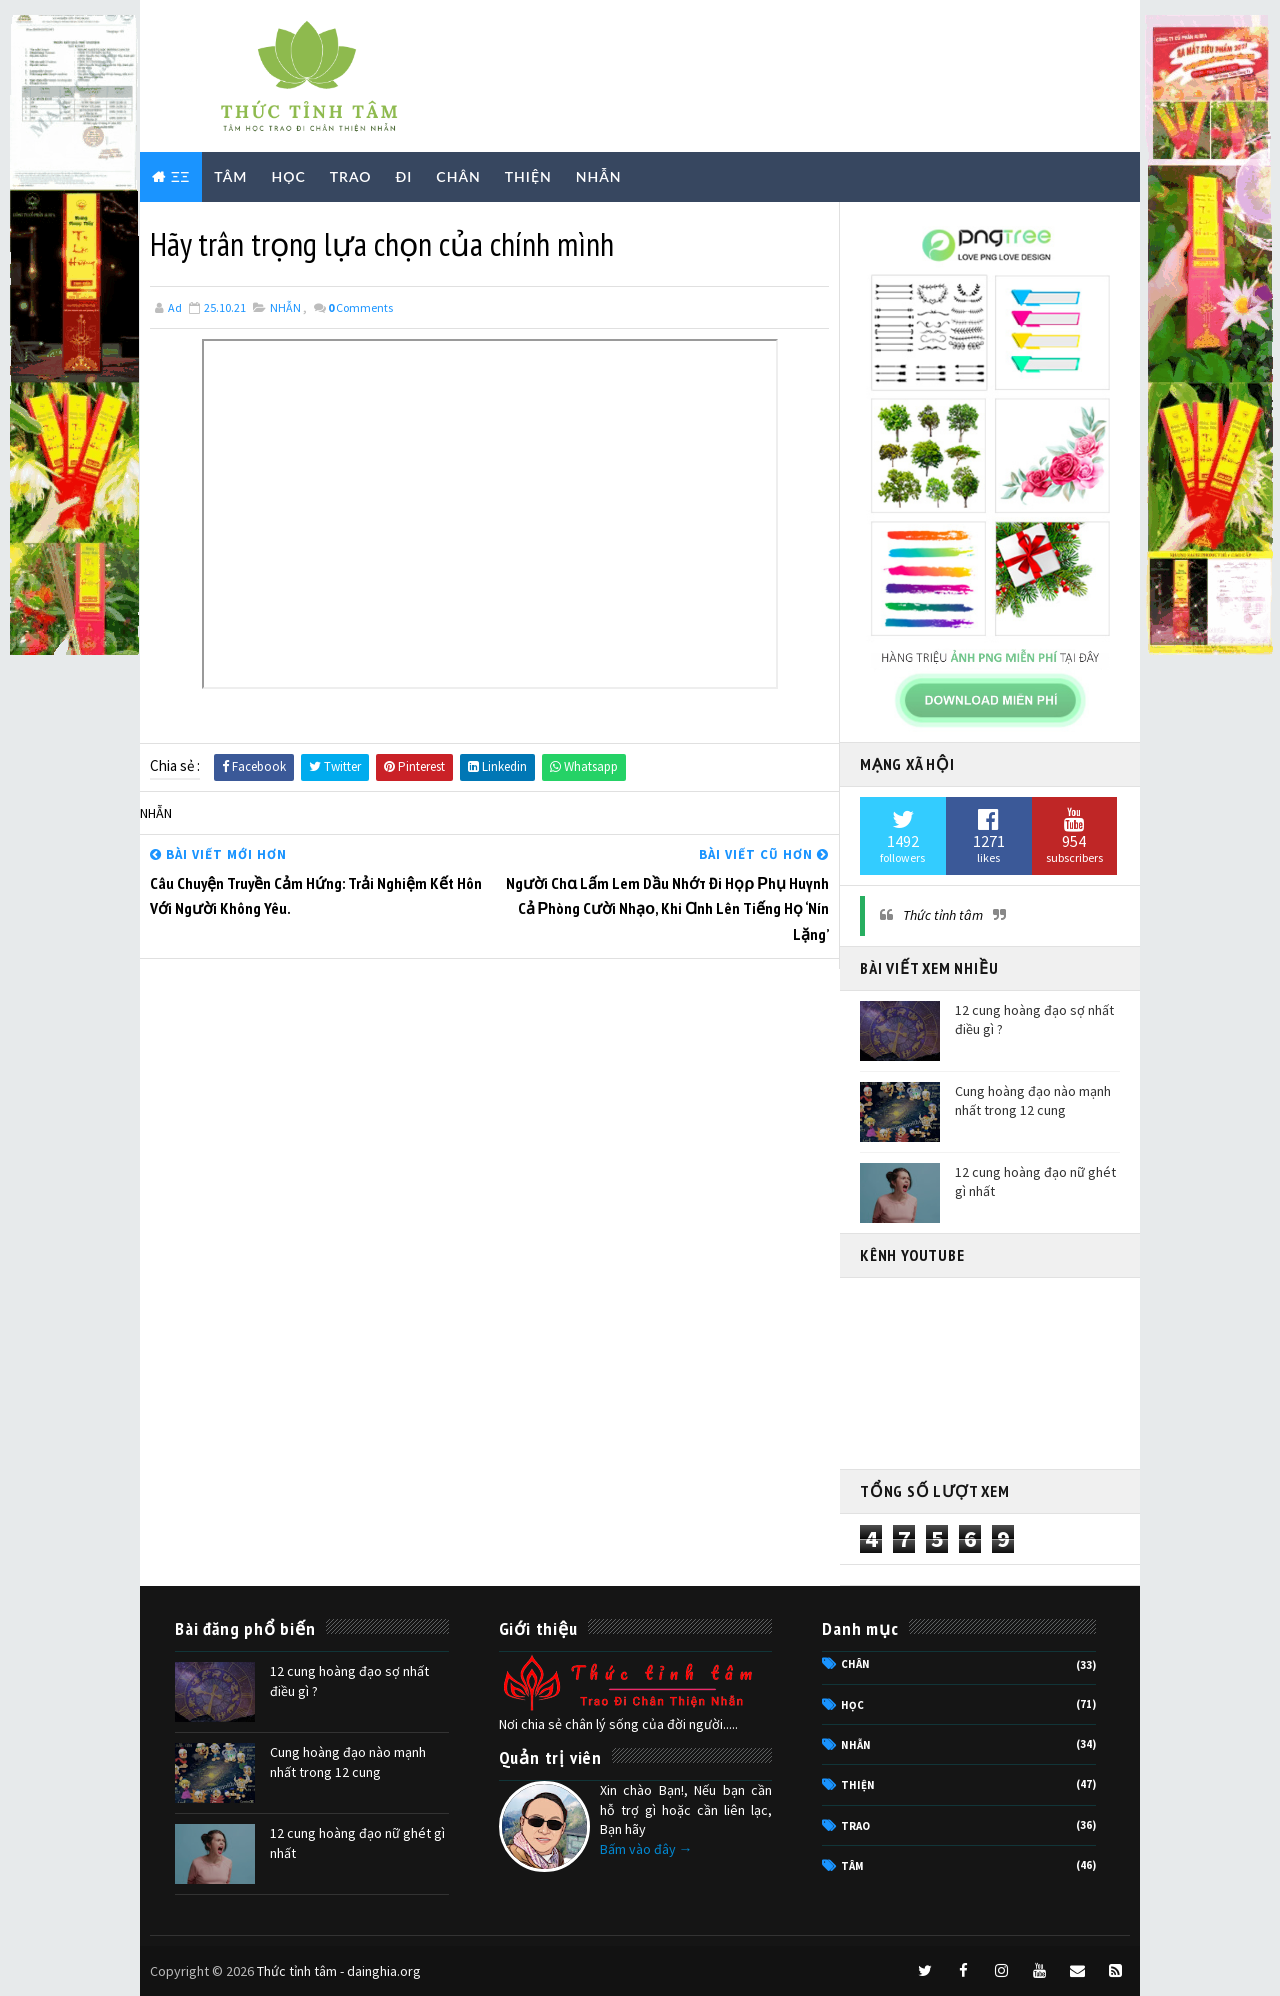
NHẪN (599, 176)
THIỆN (528, 176)
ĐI (404, 176)
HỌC (288, 176)
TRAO (351, 176)
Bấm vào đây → (646, 1849)
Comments (360, 307)
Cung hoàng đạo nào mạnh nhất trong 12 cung (1033, 1101)
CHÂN (458, 176)
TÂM (230, 176)
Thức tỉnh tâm (943, 915)
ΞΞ (180, 176)
